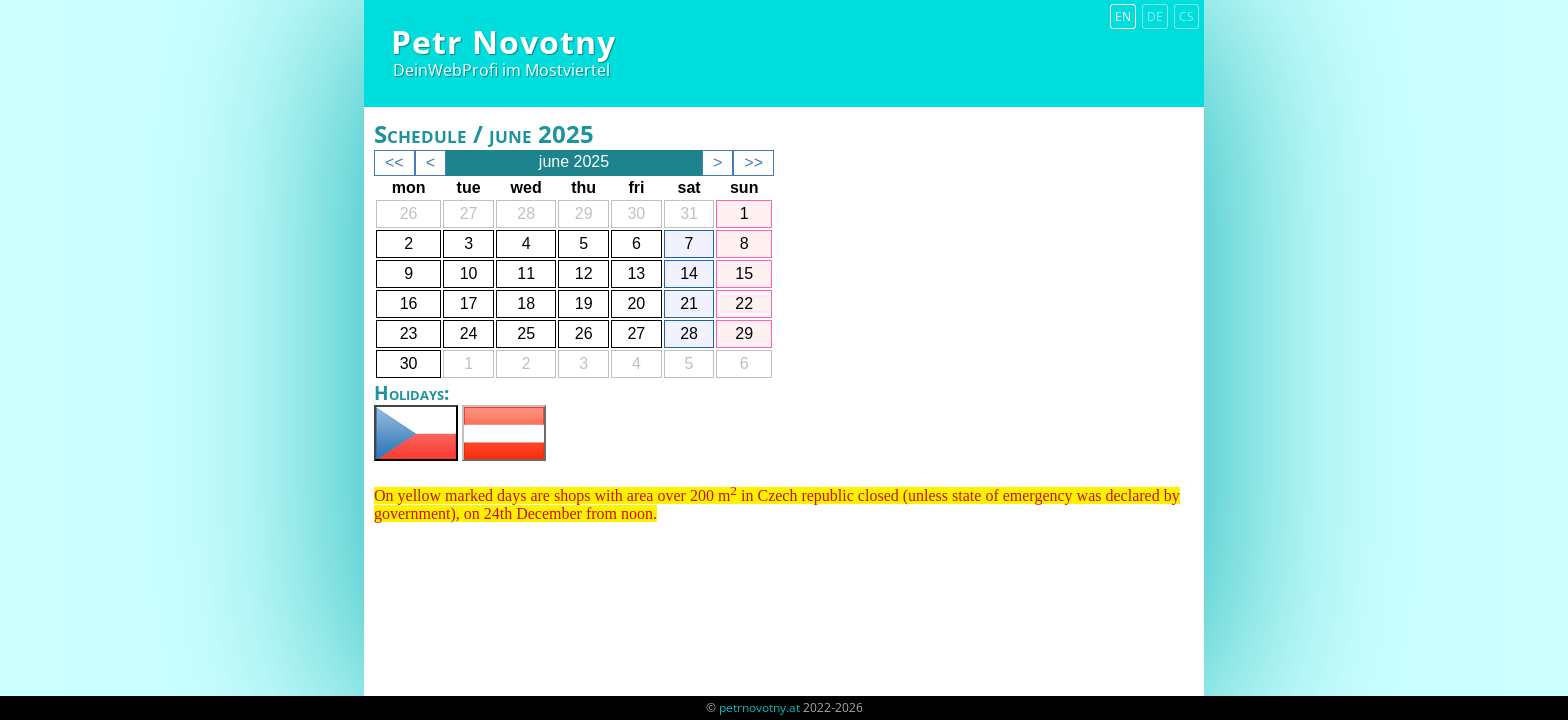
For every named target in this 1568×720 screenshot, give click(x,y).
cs (1186, 16)
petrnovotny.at (759, 707)
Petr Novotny (503, 41)
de (1155, 16)
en (1123, 16)
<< (394, 162)
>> (753, 162)
